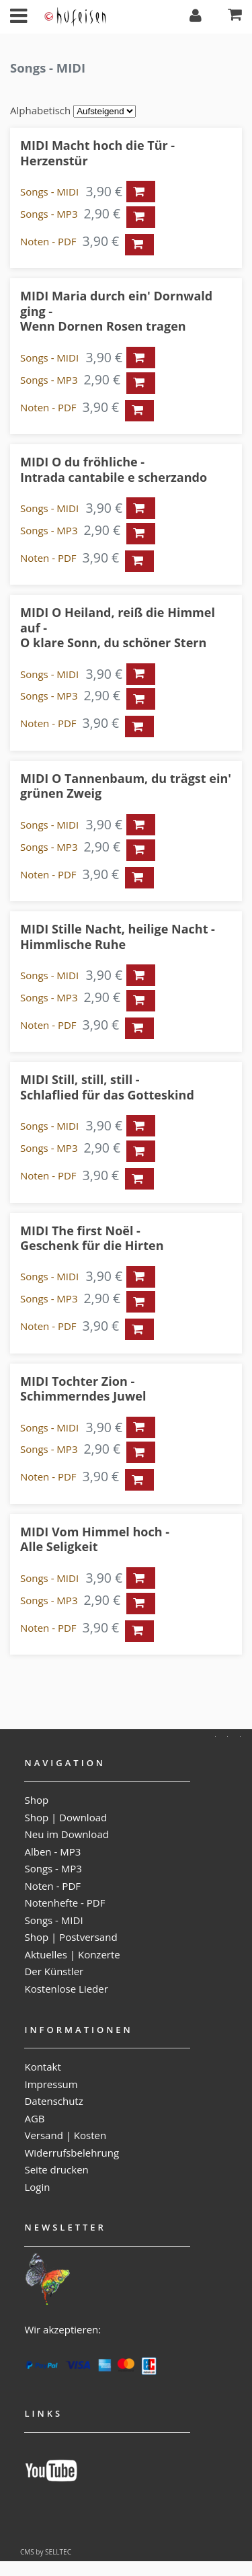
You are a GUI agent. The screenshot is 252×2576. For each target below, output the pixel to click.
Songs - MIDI (49, 191)
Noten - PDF (48, 241)
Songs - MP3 (48, 213)
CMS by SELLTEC (45, 2552)
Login (37, 2187)
